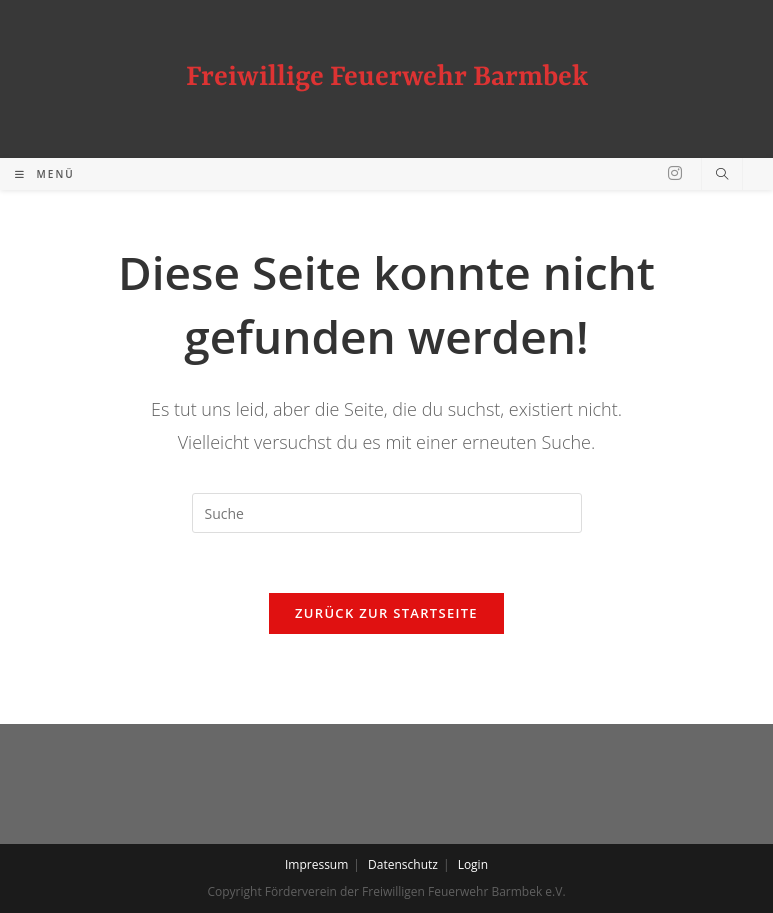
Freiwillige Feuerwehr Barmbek (387, 78)
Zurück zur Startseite (386, 613)
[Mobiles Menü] (45, 174)
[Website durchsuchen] (722, 175)
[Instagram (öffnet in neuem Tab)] (675, 173)
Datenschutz (403, 864)
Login (473, 864)
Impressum (316, 864)
